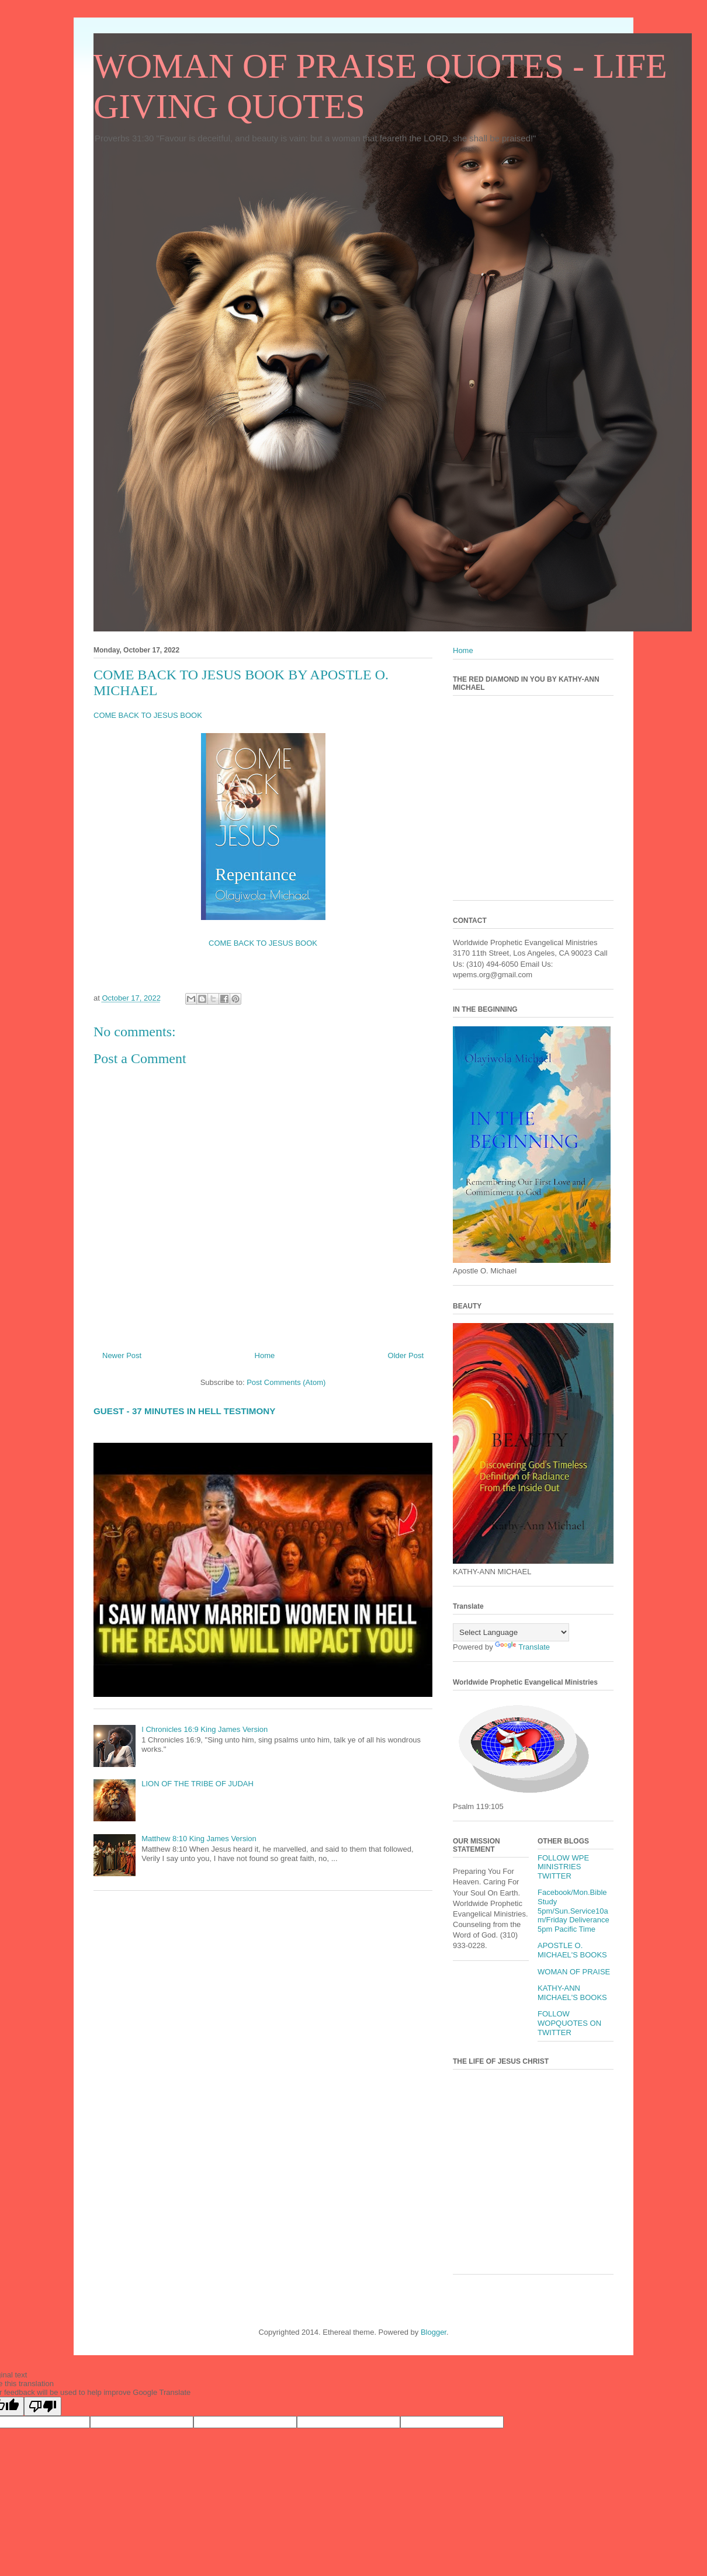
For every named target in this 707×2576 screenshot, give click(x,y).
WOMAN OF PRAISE (574, 1971)
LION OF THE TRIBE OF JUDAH (197, 1783)
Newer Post (121, 1355)
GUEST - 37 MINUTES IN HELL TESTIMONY (184, 1411)
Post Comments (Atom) (286, 1382)
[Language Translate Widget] (511, 1632)
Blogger (433, 2332)
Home (265, 1355)
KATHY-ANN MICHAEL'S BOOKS (572, 1993)
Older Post (406, 1355)
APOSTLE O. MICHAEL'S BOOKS (572, 1950)
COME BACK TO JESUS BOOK (147, 715)
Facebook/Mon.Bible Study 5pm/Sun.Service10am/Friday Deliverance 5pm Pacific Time (573, 1910)
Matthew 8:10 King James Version (199, 1838)
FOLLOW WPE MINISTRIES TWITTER (563, 1866)
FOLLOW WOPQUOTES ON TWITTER (569, 2022)
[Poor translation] (42, 2406)
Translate (522, 1647)
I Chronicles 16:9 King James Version (204, 1729)
